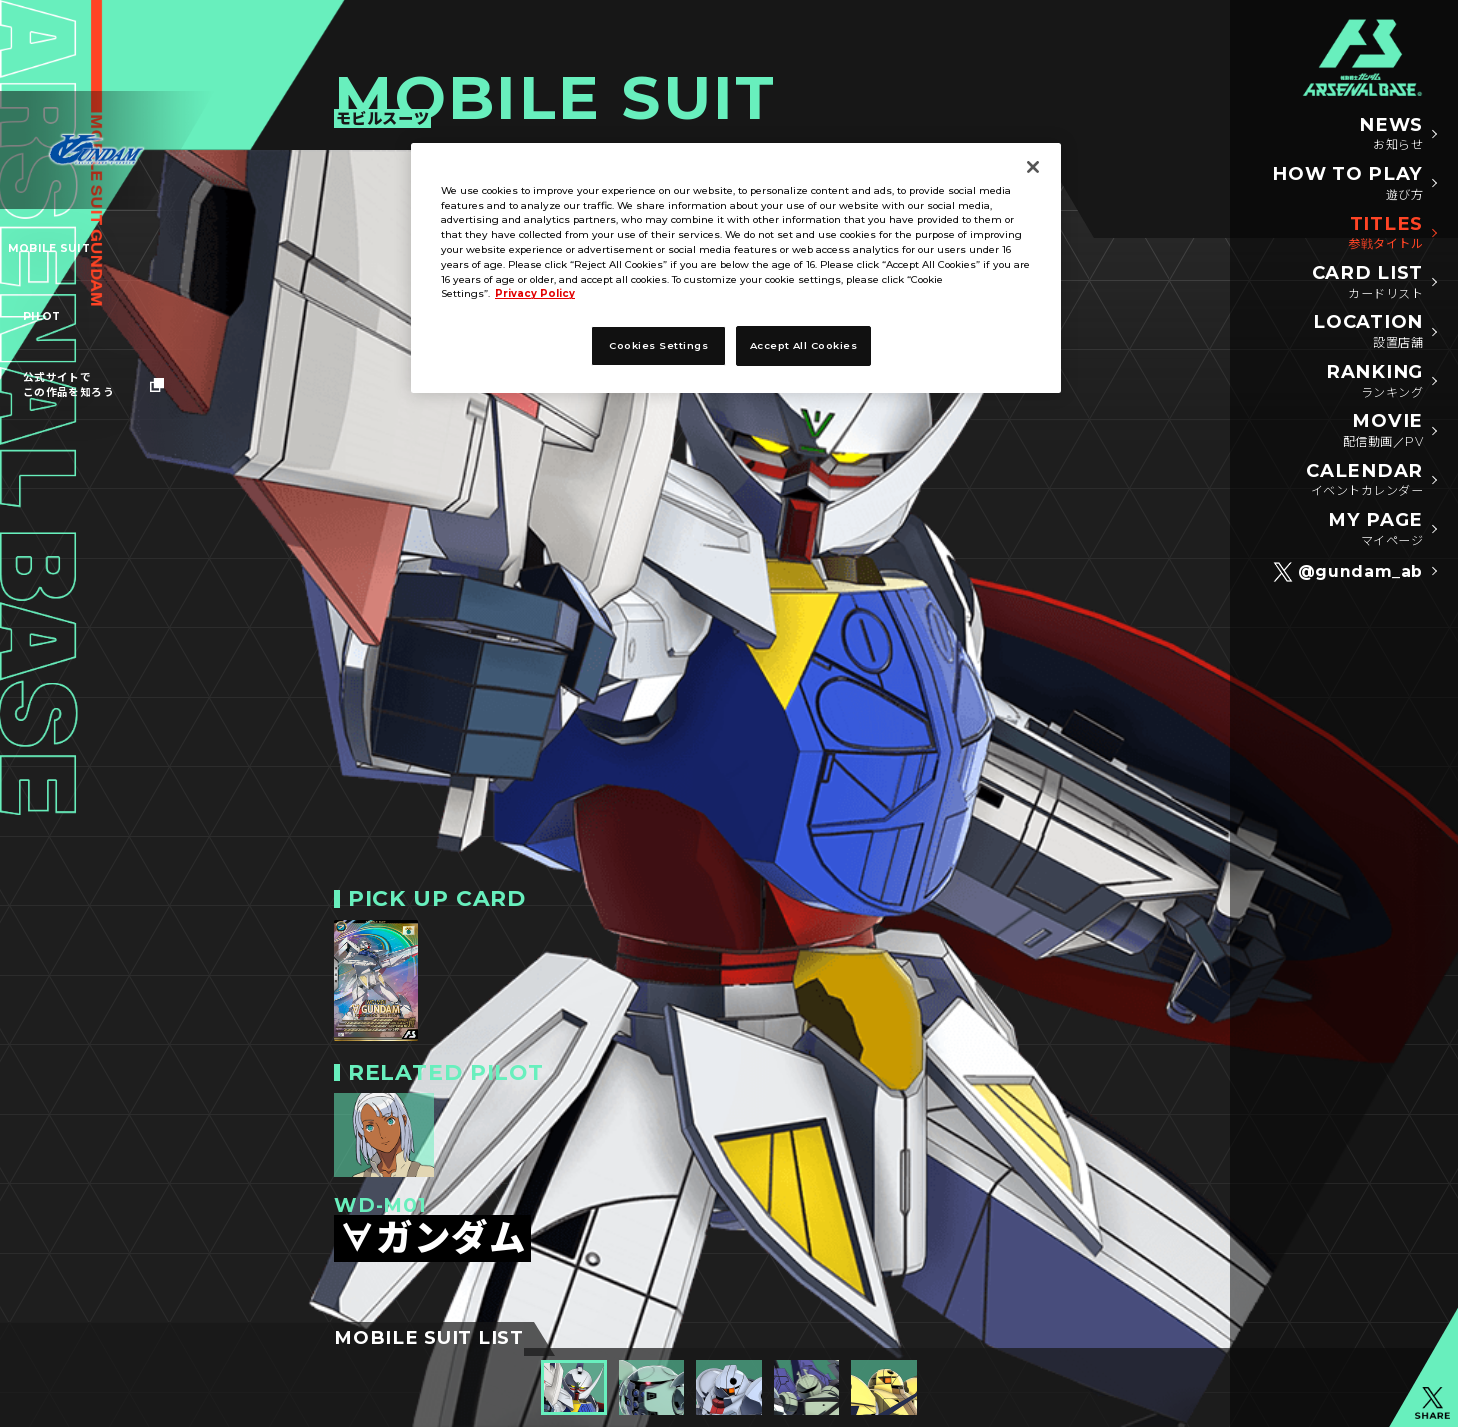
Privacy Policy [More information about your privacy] (535, 293)
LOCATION (1368, 331)
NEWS (1391, 134)
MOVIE (1383, 430)
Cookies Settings (658, 345)
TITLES (1385, 233)
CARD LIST (1368, 282)
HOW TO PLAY (1347, 183)
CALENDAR (1364, 480)
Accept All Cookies (804, 345)
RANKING (1374, 381)
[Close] (1033, 167)
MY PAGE (1375, 529)
